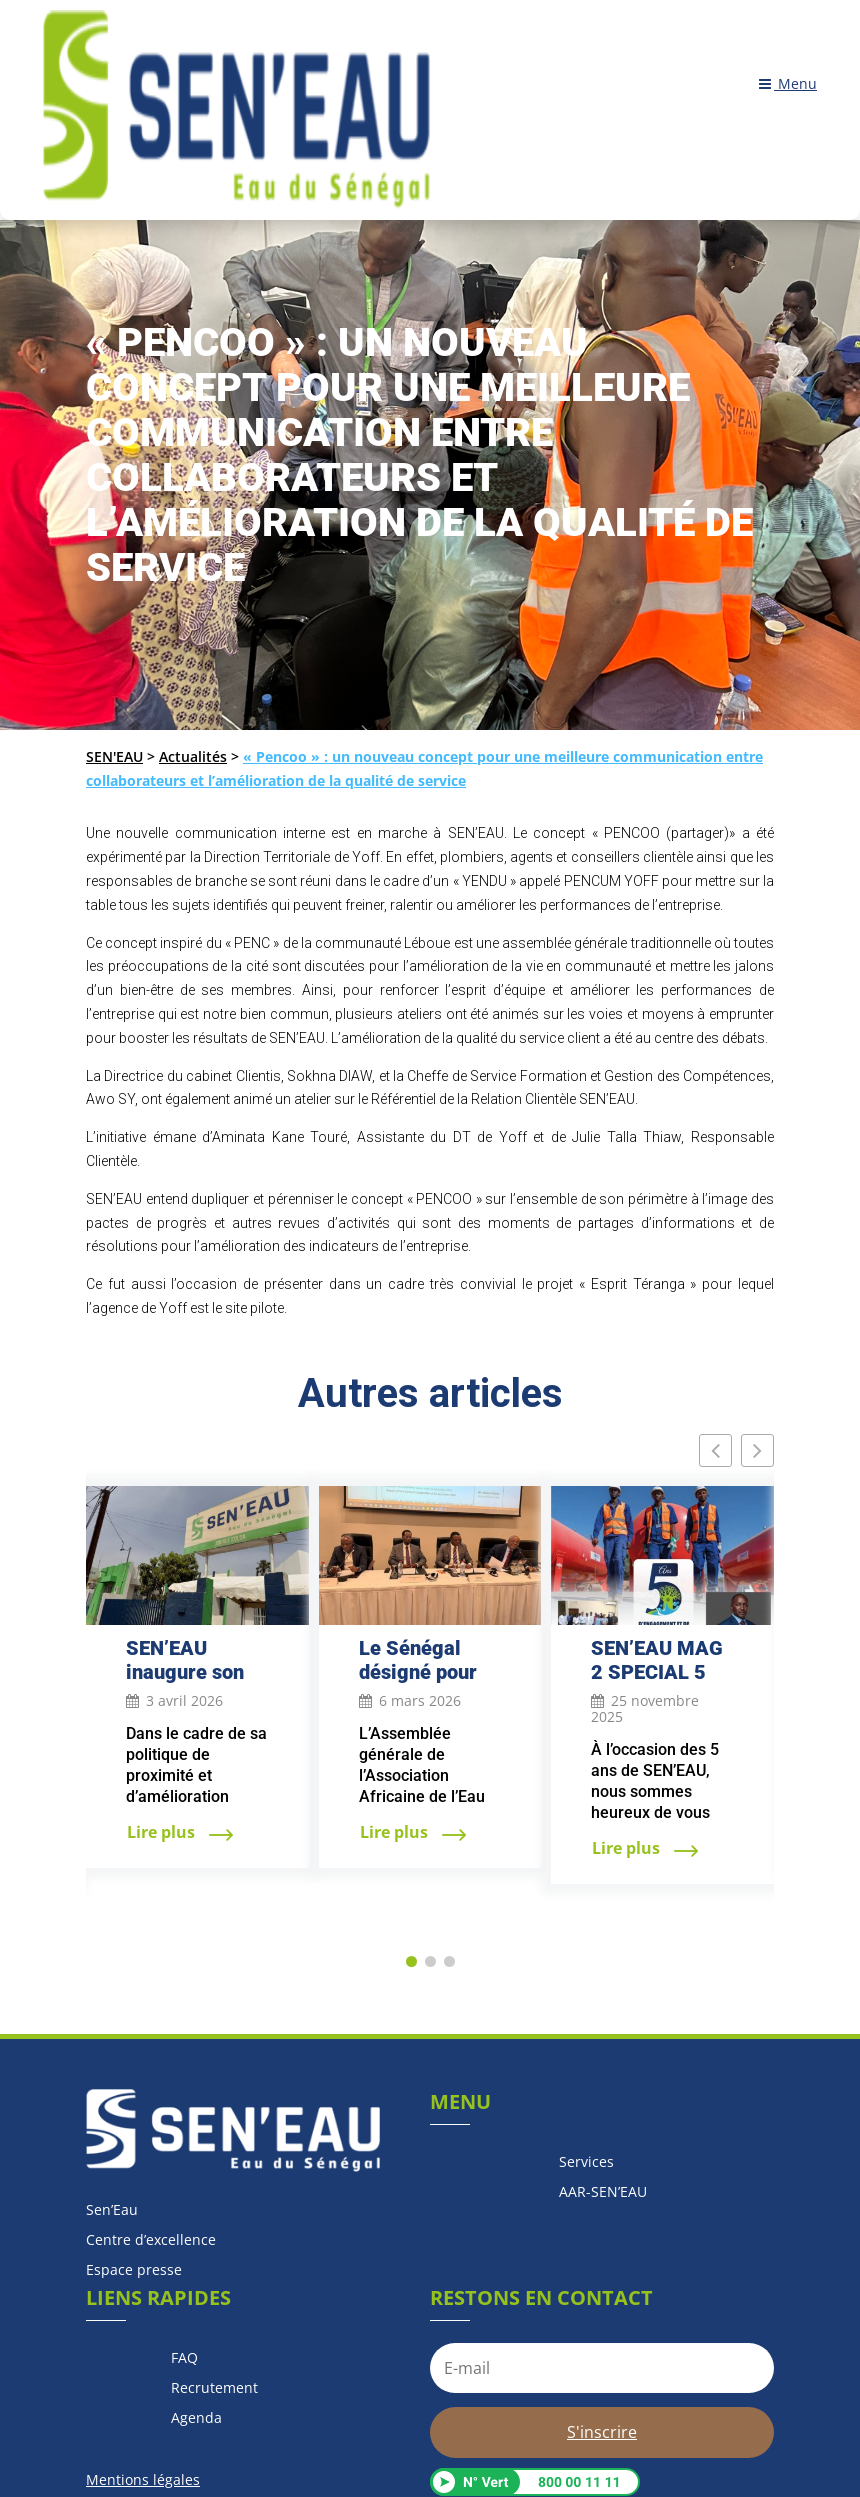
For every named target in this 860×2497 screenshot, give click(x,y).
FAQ (184, 2359)
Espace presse (134, 2271)
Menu (788, 84)
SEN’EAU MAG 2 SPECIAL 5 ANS (657, 1672)
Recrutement (214, 2389)
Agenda (196, 2419)
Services (586, 2163)
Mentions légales (143, 2479)
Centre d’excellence (151, 2241)
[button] (757, 1450)
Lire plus (163, 1832)
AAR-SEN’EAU (603, 2193)
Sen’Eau (112, 2211)
